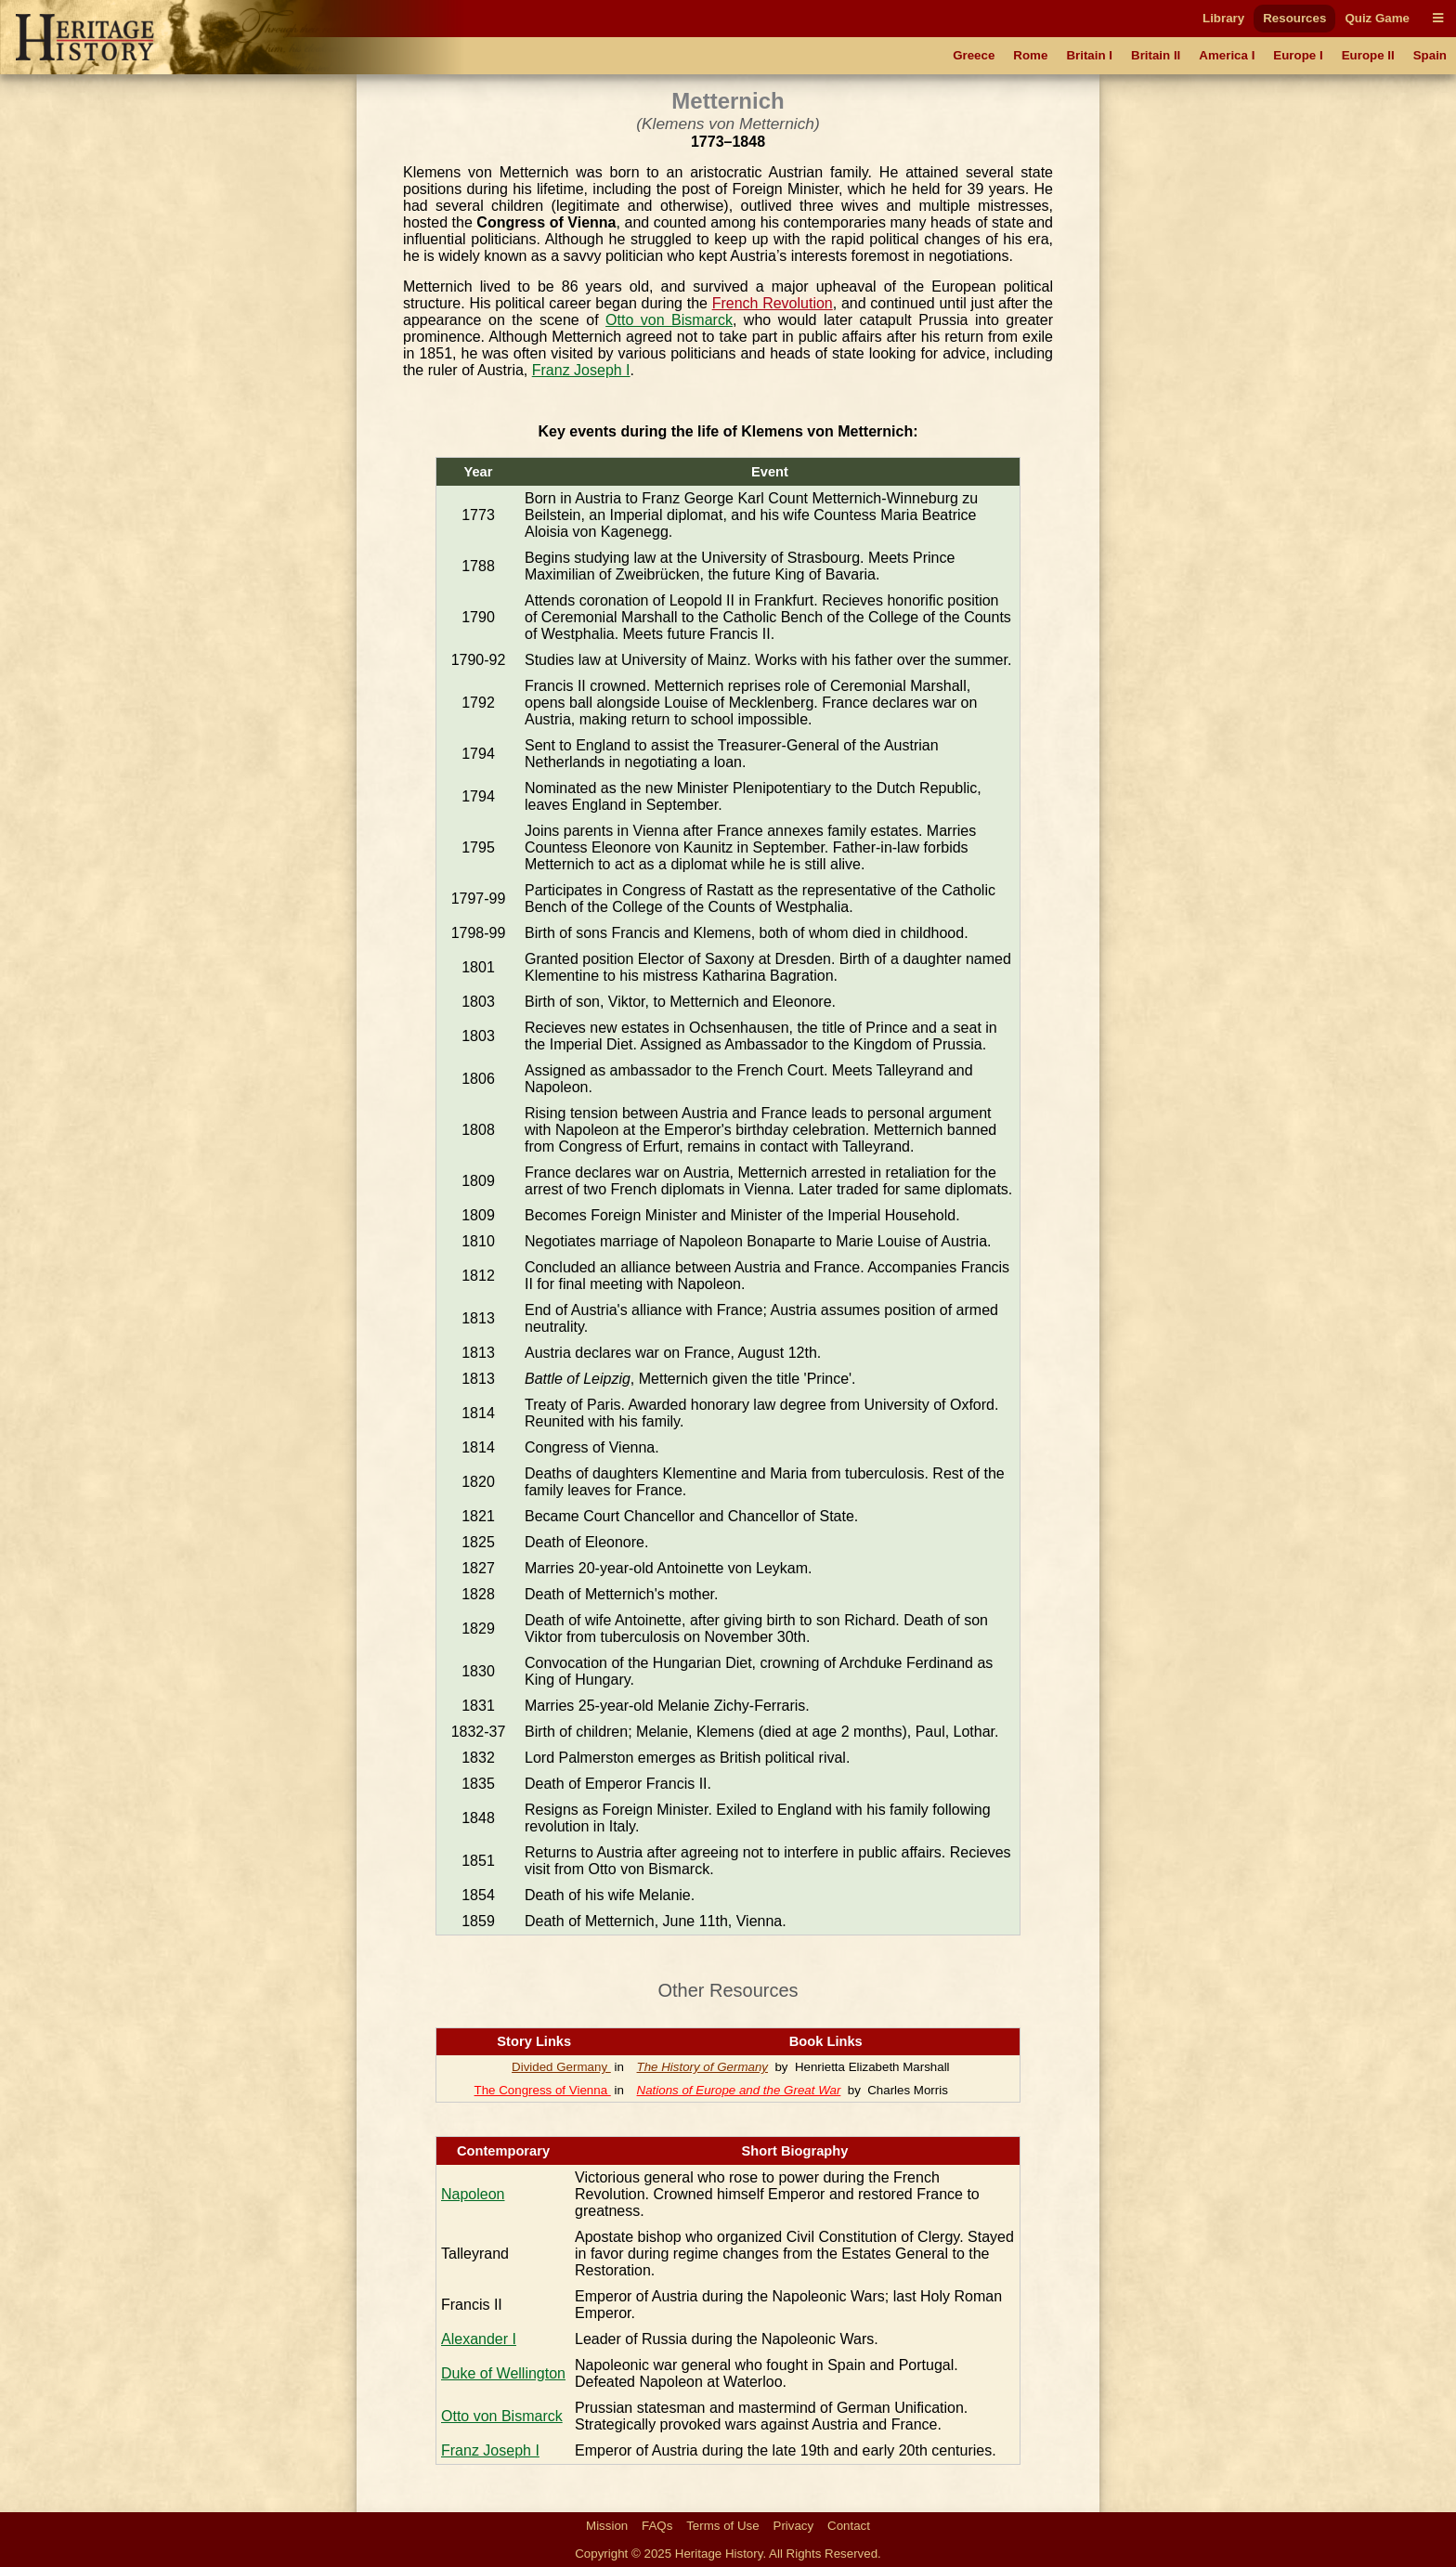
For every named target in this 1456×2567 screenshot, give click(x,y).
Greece (973, 55)
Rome (1030, 55)
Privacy (794, 2526)
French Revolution (772, 303)
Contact (848, 2526)
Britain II (1155, 55)
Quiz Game (1377, 18)
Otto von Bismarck (669, 320)
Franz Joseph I (581, 370)
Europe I (1297, 55)
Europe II (1368, 55)
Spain (1430, 55)
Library (1223, 18)
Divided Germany (561, 2067)
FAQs (657, 2526)
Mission (607, 2526)
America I (1226, 55)
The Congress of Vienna (542, 2090)
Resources (1294, 18)
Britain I (1089, 55)
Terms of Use (723, 2526)
